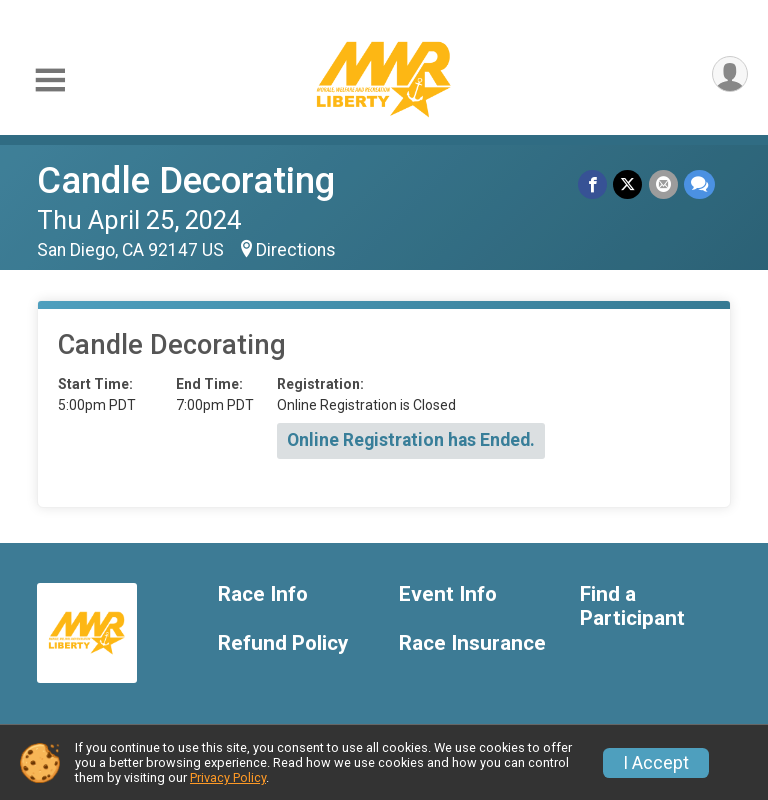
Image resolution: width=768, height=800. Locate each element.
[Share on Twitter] (628, 184)
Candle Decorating (186, 180)
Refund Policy (283, 643)
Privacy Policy (228, 777)
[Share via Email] (663, 184)
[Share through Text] (699, 184)
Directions (296, 250)
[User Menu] (729, 74)
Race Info (263, 594)
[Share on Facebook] (593, 184)
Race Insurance (472, 643)
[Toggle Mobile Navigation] (50, 80)
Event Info (448, 594)
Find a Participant (632, 606)
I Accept (656, 763)
